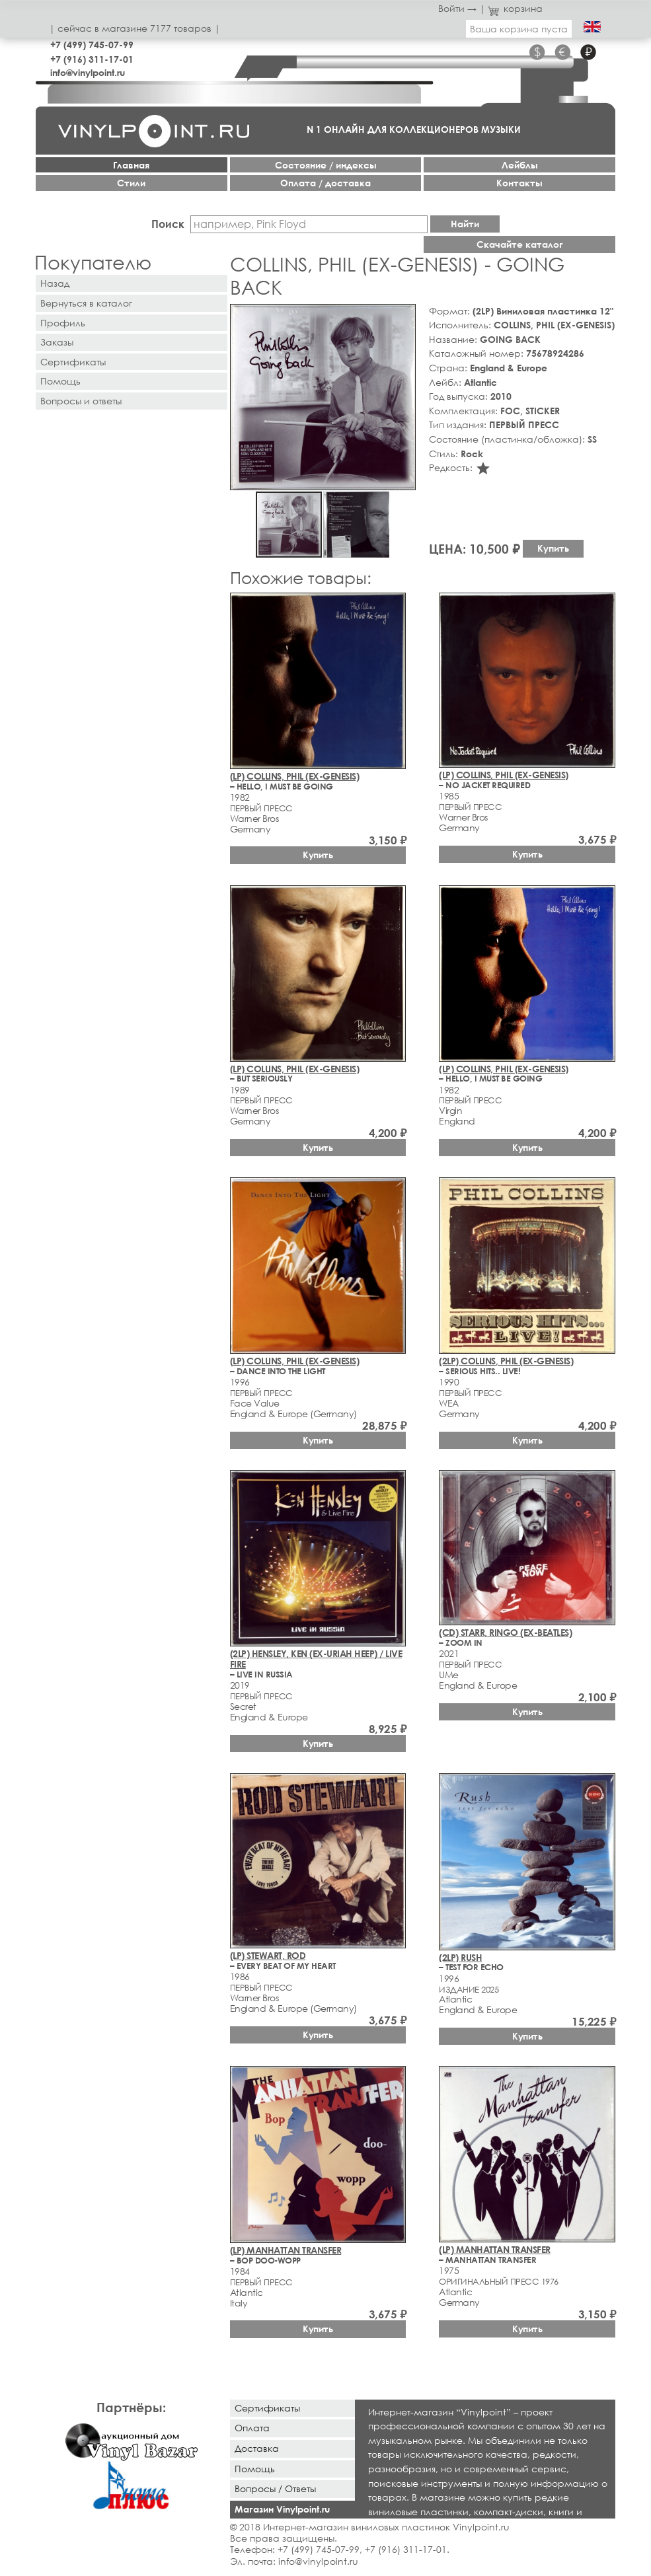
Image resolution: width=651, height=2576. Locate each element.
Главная (131, 164)
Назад (54, 283)
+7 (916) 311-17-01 (92, 59)
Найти (465, 223)
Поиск (167, 223)
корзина (515, 8)
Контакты (519, 182)
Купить (553, 548)
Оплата (252, 2427)
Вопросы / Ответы (275, 2488)
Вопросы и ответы (81, 400)
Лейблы (520, 164)
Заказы (56, 342)
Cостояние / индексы (326, 164)
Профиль (62, 322)
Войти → (457, 8)
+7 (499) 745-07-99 (92, 44)
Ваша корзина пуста (519, 28)
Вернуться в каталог (86, 303)
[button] (403, 316)
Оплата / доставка (325, 182)
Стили (131, 182)
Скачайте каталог (520, 244)
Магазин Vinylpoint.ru (282, 2509)
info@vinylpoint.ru (87, 72)
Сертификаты (73, 361)
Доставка (257, 2448)
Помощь (60, 380)
